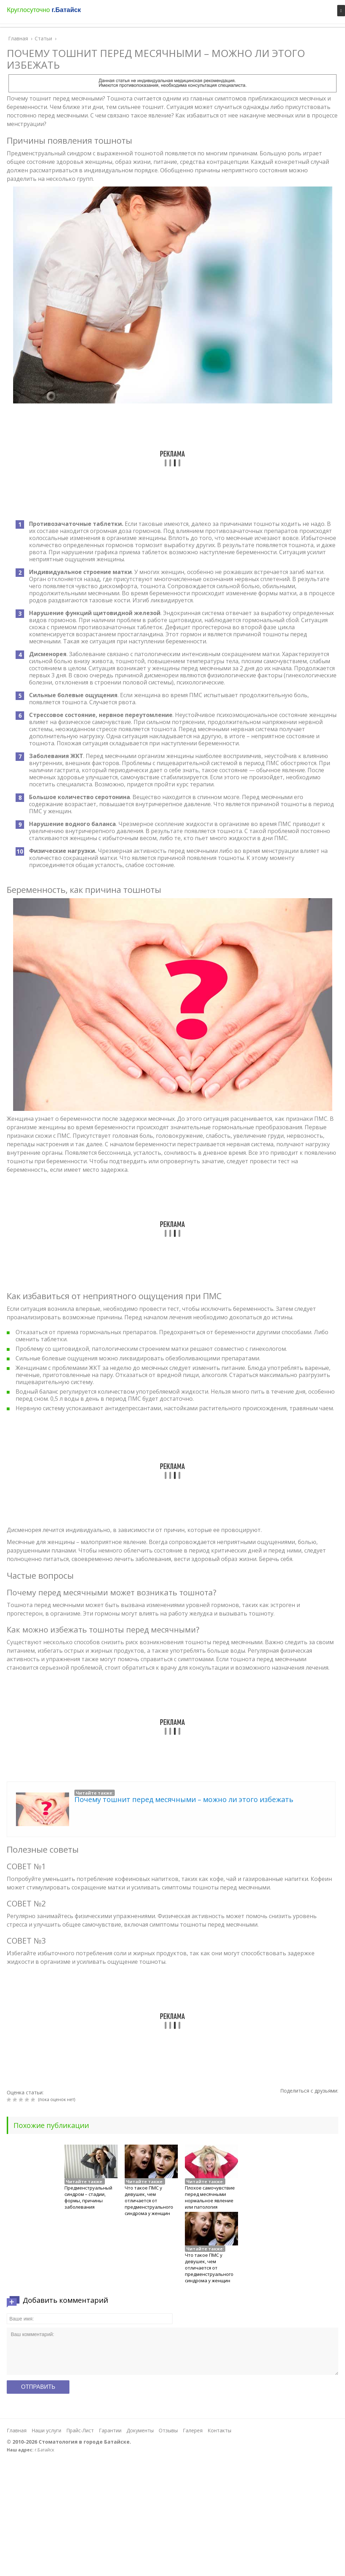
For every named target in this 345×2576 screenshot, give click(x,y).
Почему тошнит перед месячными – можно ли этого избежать (183, 1799)
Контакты (219, 2430)
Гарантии (110, 2430)
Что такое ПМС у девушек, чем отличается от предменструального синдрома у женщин (149, 2200)
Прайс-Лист (80, 2430)
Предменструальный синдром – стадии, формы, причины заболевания (88, 2197)
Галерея (193, 2430)
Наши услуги (46, 2430)
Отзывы (168, 2430)
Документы (140, 2430)
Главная (17, 2430)
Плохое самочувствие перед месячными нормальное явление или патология (210, 2197)
